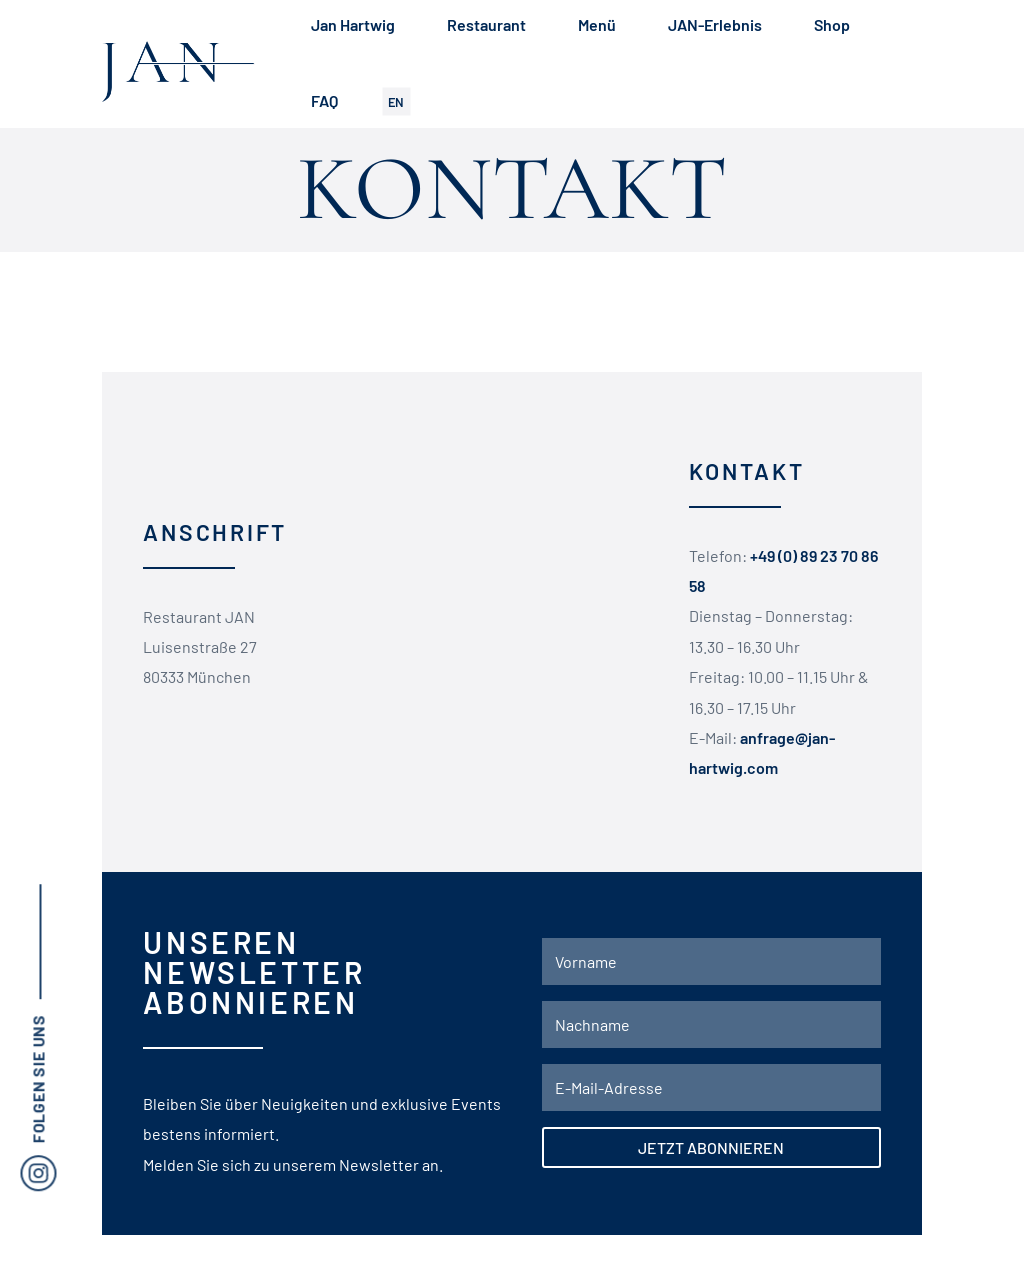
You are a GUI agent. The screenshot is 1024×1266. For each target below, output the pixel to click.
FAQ (324, 100)
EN (396, 100)
